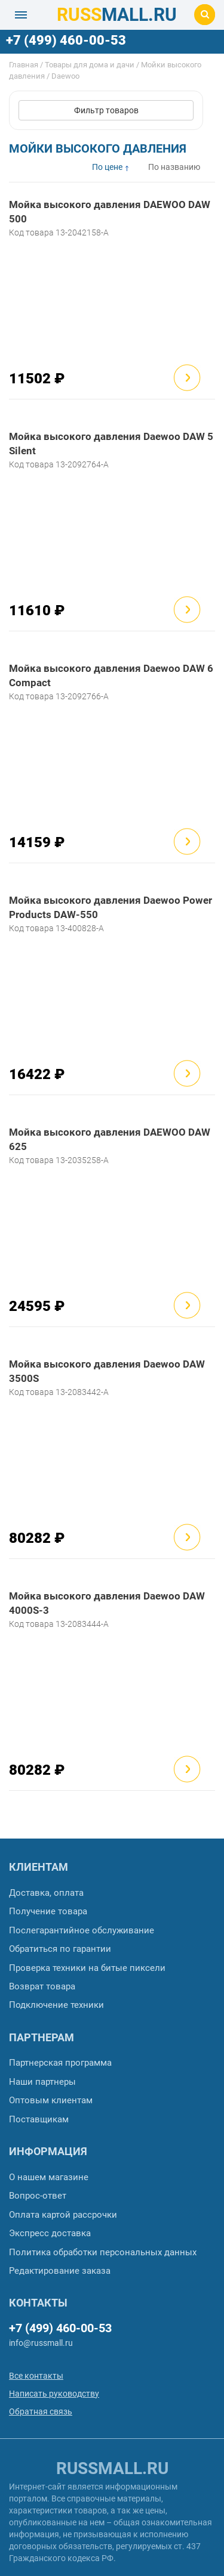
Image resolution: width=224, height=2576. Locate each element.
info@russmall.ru (41, 2343)
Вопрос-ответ (37, 2195)
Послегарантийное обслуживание (81, 1930)
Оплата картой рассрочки (63, 2214)
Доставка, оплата (46, 1892)
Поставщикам (39, 2119)
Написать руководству (54, 2393)
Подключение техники (56, 2005)
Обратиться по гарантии (60, 1948)
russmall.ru (112, 2468)
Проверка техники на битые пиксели (87, 1968)
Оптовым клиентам (51, 2100)
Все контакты (36, 2375)
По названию (174, 167)
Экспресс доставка (50, 2233)
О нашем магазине (48, 2177)
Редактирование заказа (60, 2270)
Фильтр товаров (106, 110)
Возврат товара (42, 1986)
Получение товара (48, 1911)
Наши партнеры (42, 2081)
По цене (107, 167)
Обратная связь (40, 2411)
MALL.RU (117, 14)
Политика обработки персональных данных (103, 2252)
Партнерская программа (60, 2062)
